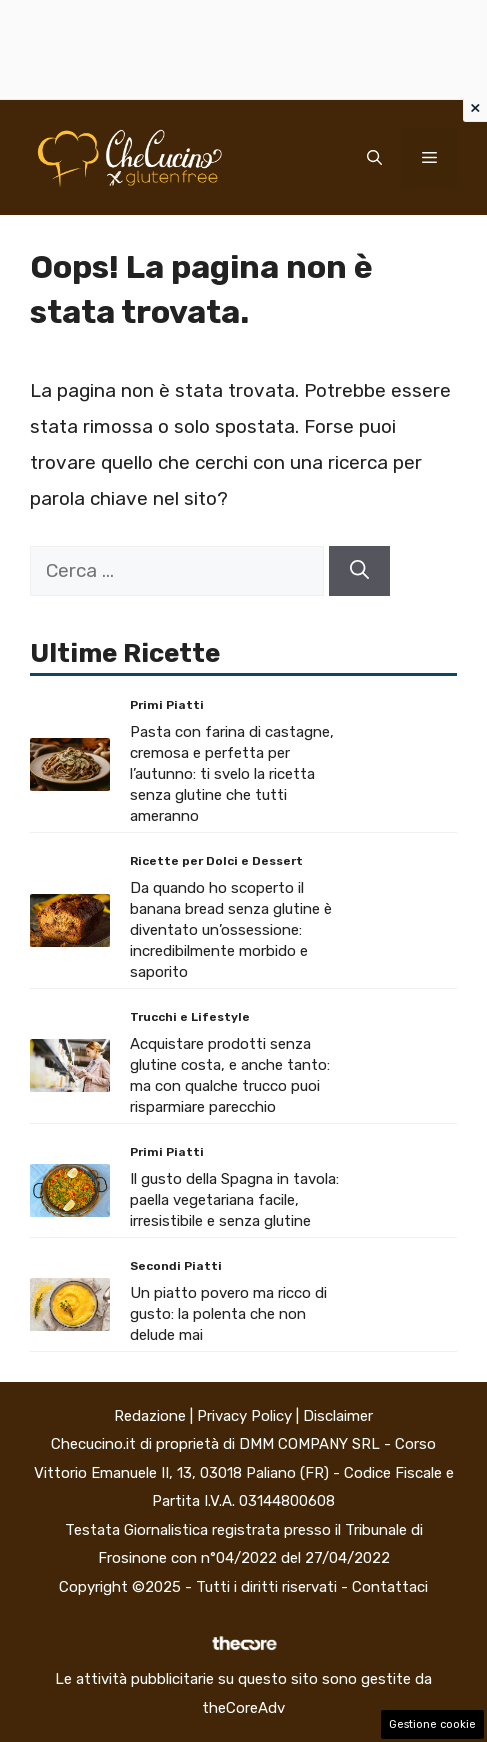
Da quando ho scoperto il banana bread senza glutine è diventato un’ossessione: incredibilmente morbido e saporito (231, 930)
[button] (374, 158)
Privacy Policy (244, 1416)
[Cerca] (359, 571)
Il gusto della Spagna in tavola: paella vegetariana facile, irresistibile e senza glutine (234, 1200)
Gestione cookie (432, 1724)
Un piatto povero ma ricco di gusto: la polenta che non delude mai (228, 1314)
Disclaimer (338, 1416)
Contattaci (390, 1587)
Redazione (150, 1416)
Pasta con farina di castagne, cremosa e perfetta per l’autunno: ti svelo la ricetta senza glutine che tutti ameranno (232, 774)
